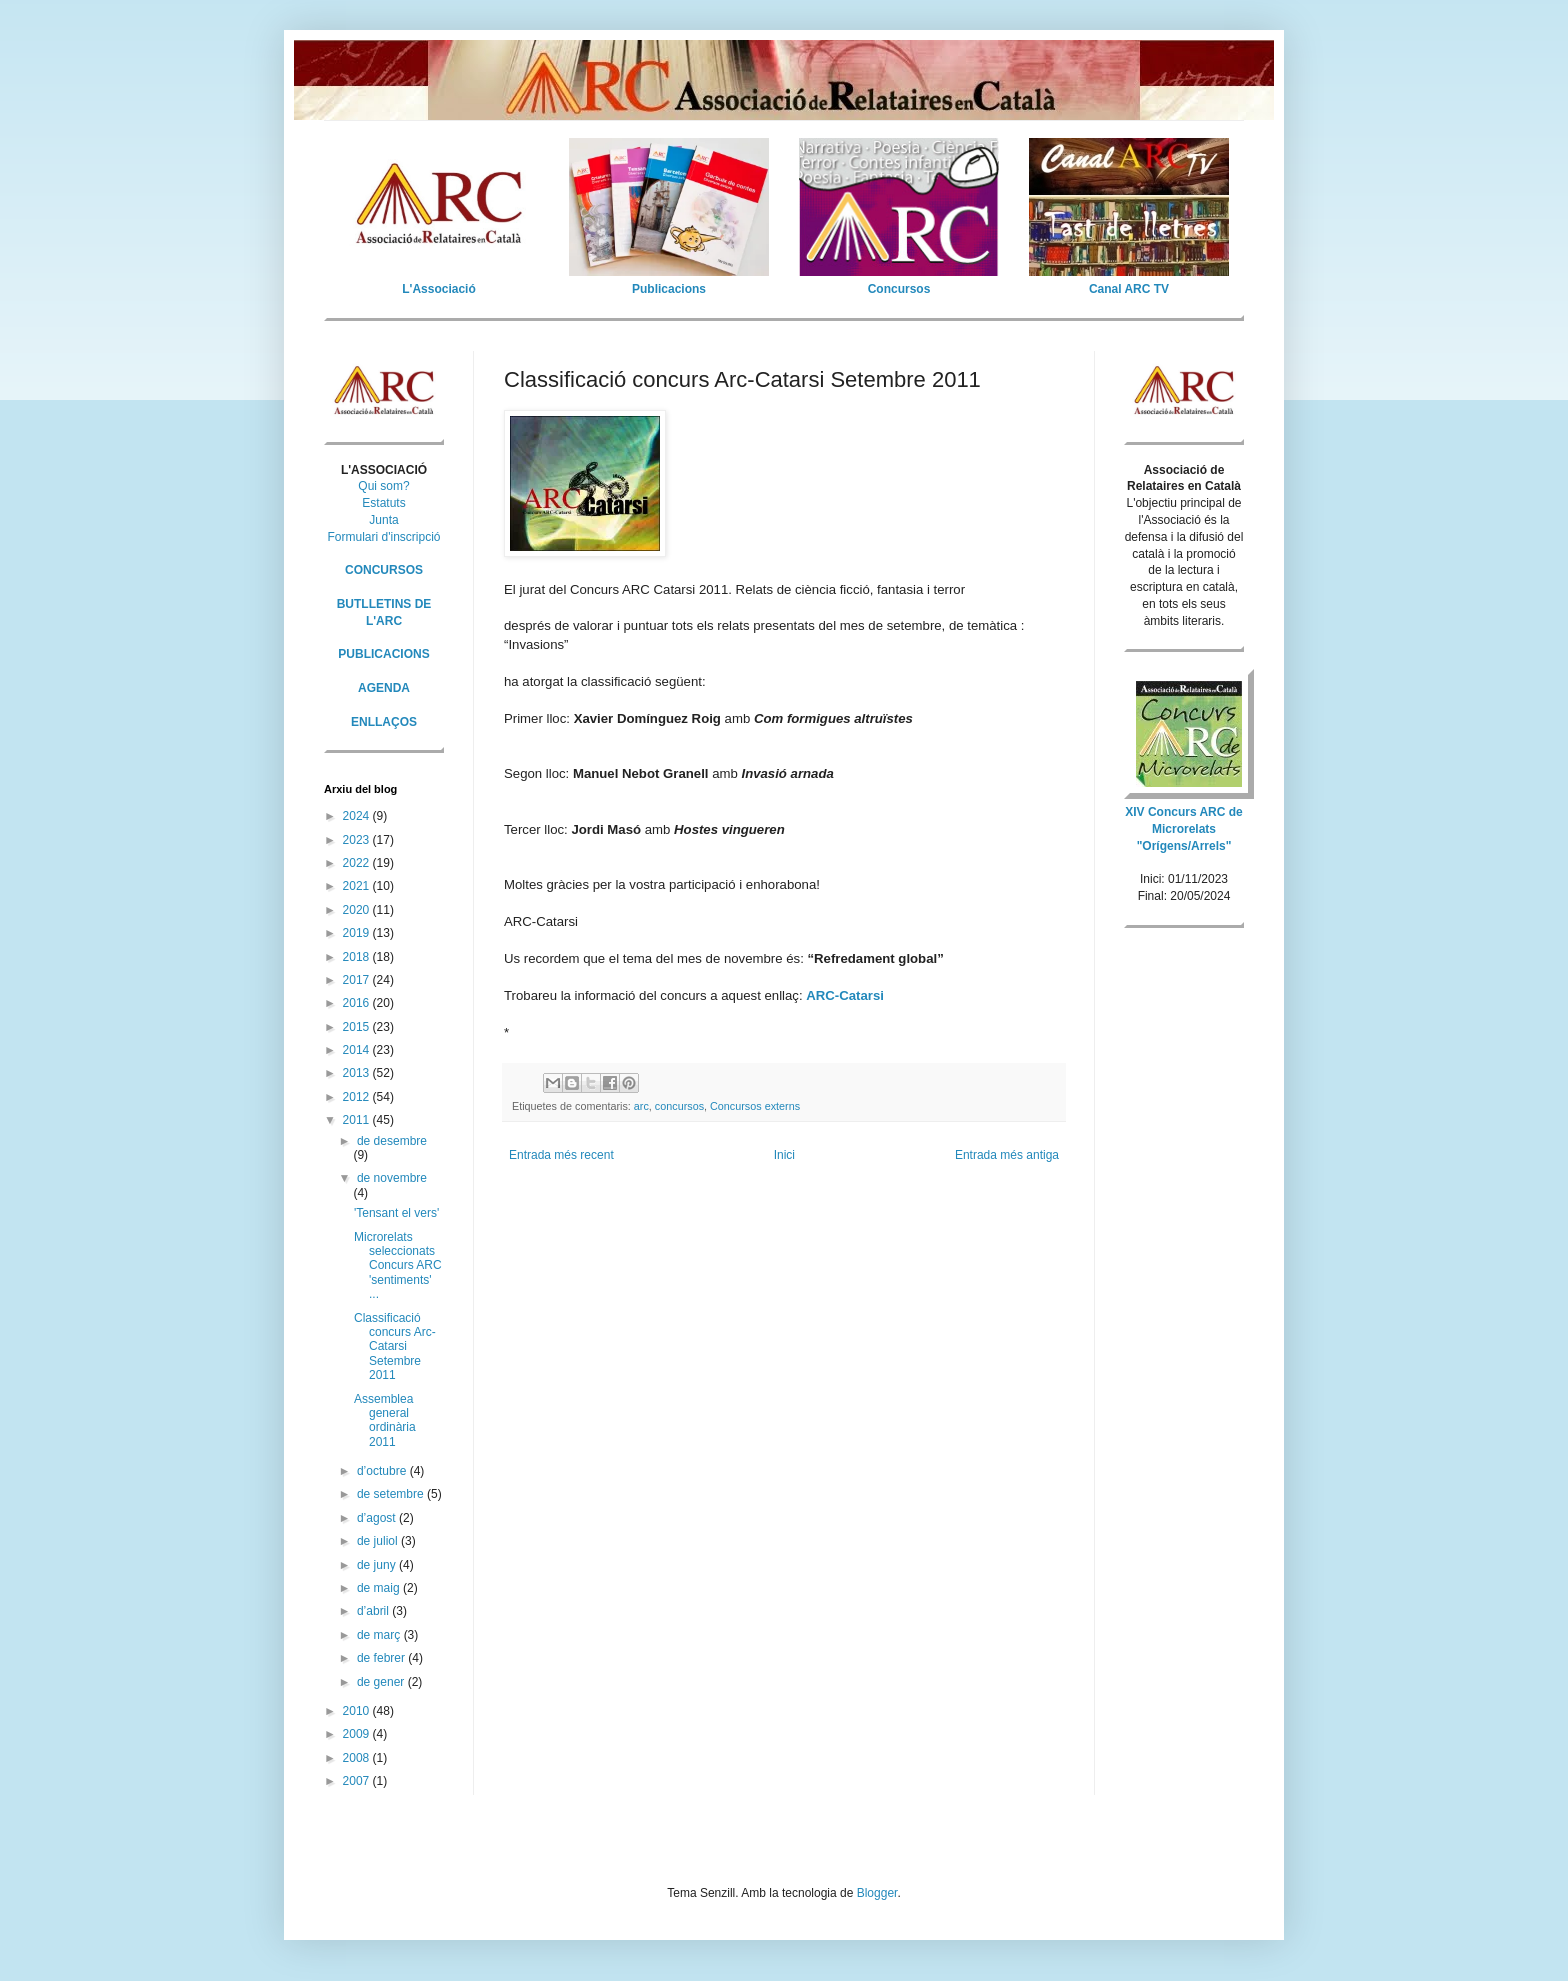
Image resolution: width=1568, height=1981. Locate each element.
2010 (358, 1711)
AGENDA (384, 688)
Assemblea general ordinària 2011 (385, 1420)
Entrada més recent (561, 1155)
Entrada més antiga (1007, 1155)
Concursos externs (755, 1106)
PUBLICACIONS (383, 654)
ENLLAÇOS (384, 722)
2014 (358, 1050)
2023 (358, 840)
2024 (358, 816)
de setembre (392, 1494)
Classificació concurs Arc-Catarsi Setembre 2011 (395, 1347)
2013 (358, 1073)
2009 (358, 1734)
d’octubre (383, 1471)
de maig (380, 1588)
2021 (358, 886)
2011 (358, 1120)
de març (380, 1635)
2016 (358, 1003)
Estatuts (383, 503)
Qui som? (383, 486)
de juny (378, 1565)
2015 (358, 1027)
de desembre (392, 1141)
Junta (383, 520)
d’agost (378, 1518)
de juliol (379, 1541)
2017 (358, 980)
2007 (358, 1781)
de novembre (392, 1178)
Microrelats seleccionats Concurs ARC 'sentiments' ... (398, 1266)
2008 (358, 1758)
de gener (382, 1682)
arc (641, 1106)
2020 (358, 910)
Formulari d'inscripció (384, 537)
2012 (358, 1097)
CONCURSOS (384, 570)
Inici (784, 1155)
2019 (358, 933)
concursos (679, 1106)
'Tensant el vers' (396, 1213)
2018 (358, 957)
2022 (358, 863)
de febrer (382, 1658)
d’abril (374, 1611)
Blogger (877, 1893)
